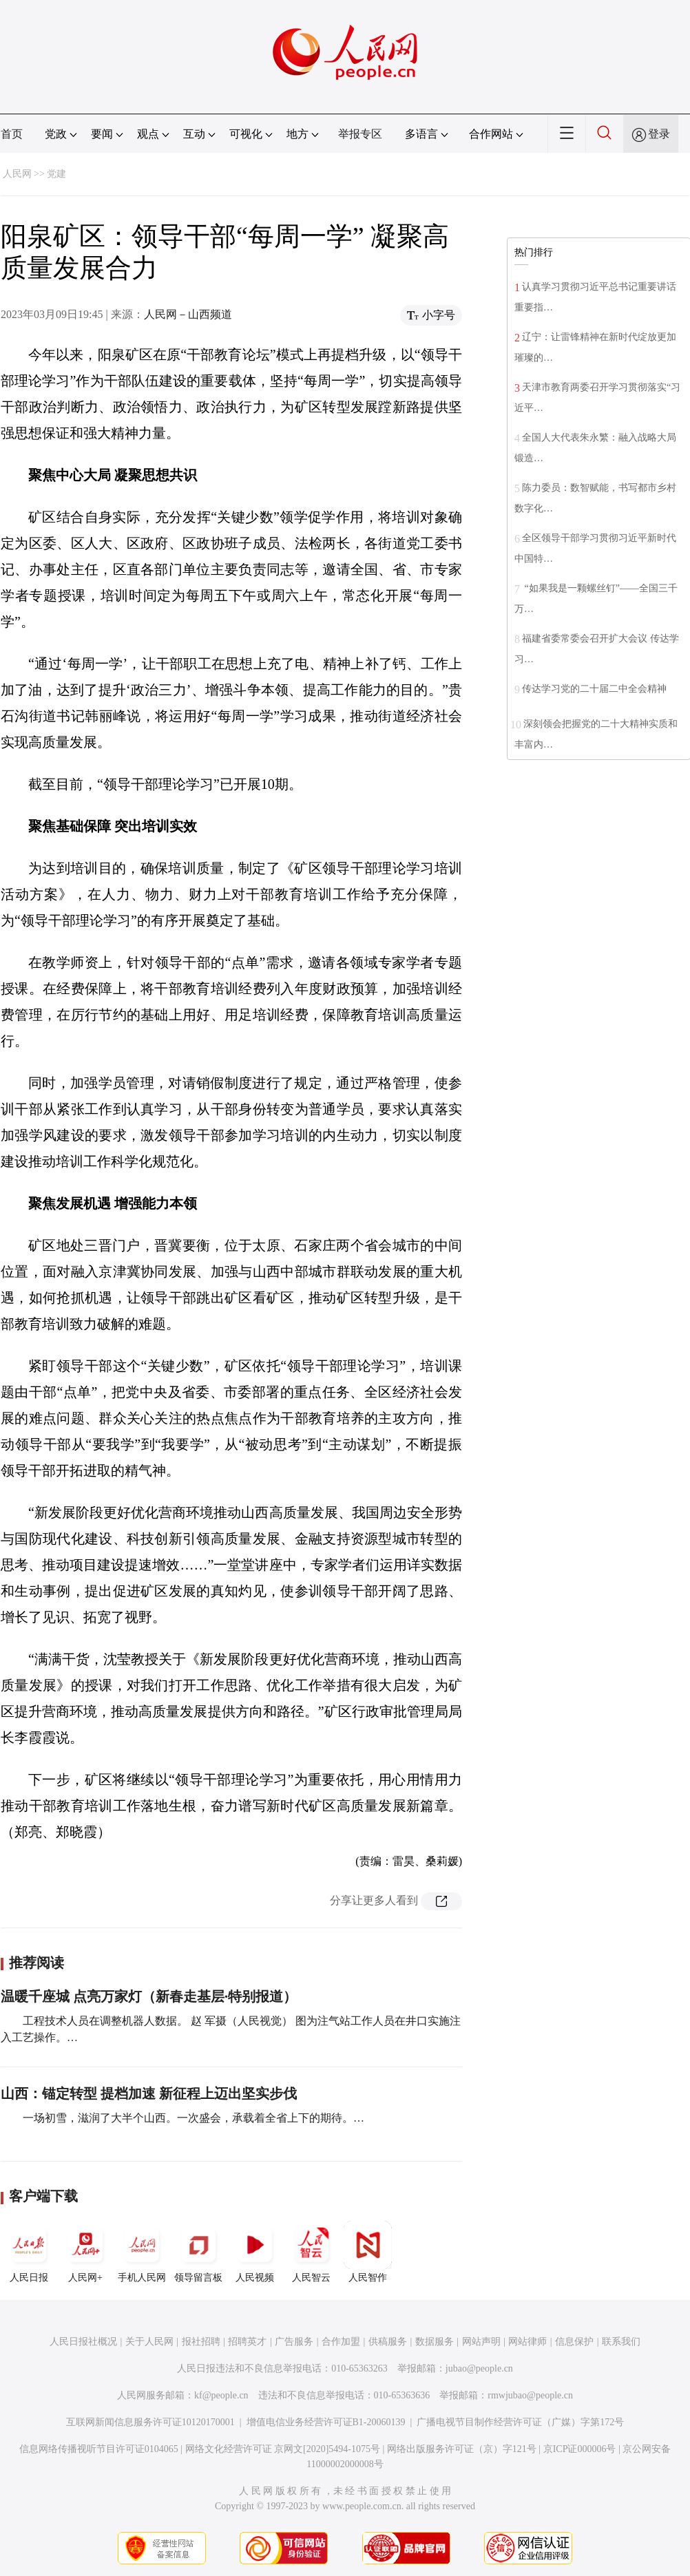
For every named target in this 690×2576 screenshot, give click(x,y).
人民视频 (255, 2252)
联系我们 (621, 2341)
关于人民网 (149, 2341)
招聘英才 (247, 2341)
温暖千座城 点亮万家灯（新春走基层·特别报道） (149, 1996)
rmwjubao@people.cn (530, 2395)
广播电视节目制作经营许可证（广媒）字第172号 (520, 2422)
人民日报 (29, 2252)
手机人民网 (142, 2252)
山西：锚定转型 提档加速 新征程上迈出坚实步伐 (149, 2093)
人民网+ (85, 2252)
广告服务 (294, 2341)
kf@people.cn (221, 2395)
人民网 (17, 174)
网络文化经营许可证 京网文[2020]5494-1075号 (283, 2449)
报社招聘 (201, 2341)
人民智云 (311, 2252)
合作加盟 (341, 2341)
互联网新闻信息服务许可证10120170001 (150, 2422)
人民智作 (368, 2252)
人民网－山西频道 (188, 314)
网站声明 (481, 2341)
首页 (12, 134)
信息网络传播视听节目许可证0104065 (98, 2449)
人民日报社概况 (83, 2341)
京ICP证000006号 (579, 2449)
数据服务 (434, 2341)
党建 (56, 174)
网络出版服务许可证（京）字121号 (461, 2449)
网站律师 (527, 2341)
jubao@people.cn (479, 2368)
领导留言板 (198, 2252)
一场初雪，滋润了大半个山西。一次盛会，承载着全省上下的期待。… (193, 2118)
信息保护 (574, 2341)
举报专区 (360, 134)
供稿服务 (387, 2341)
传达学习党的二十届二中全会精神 (594, 689)
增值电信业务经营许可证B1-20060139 (326, 2422)
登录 (659, 134)
